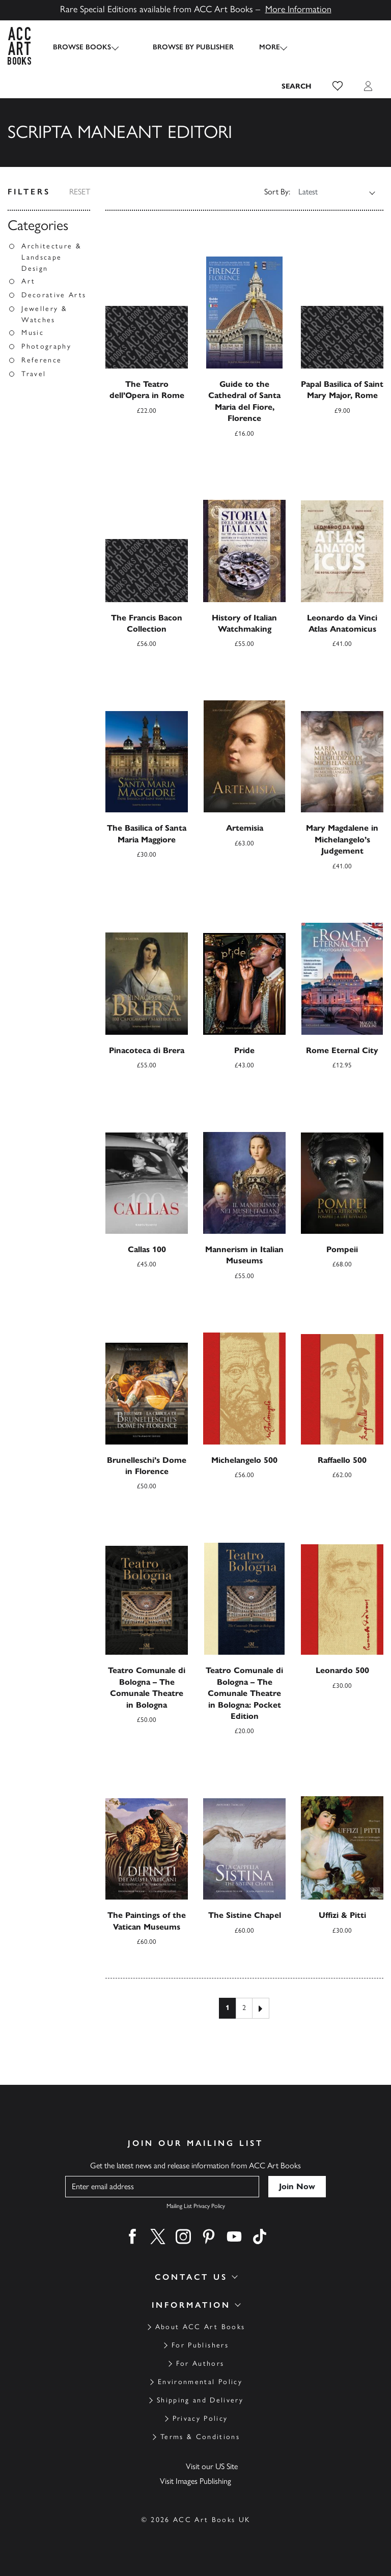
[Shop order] (330, 192)
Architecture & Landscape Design (51, 257)
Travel (33, 374)
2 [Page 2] (244, 2007)
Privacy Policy (200, 2418)
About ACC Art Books (200, 2327)
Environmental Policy (200, 2381)
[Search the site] (296, 86)
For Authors (200, 2363)
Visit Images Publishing (195, 2481)
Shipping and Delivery (200, 2400)
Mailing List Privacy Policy (195, 2206)
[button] (337, 86)
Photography (46, 346)
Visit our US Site (212, 2466)
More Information (298, 9)
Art (28, 281)
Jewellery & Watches (44, 314)
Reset (79, 191)
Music (32, 332)
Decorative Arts (53, 295)
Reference (41, 360)
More (260, 47)
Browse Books (82, 47)
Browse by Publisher (184, 47)
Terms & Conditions (200, 2436)
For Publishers (200, 2345)
